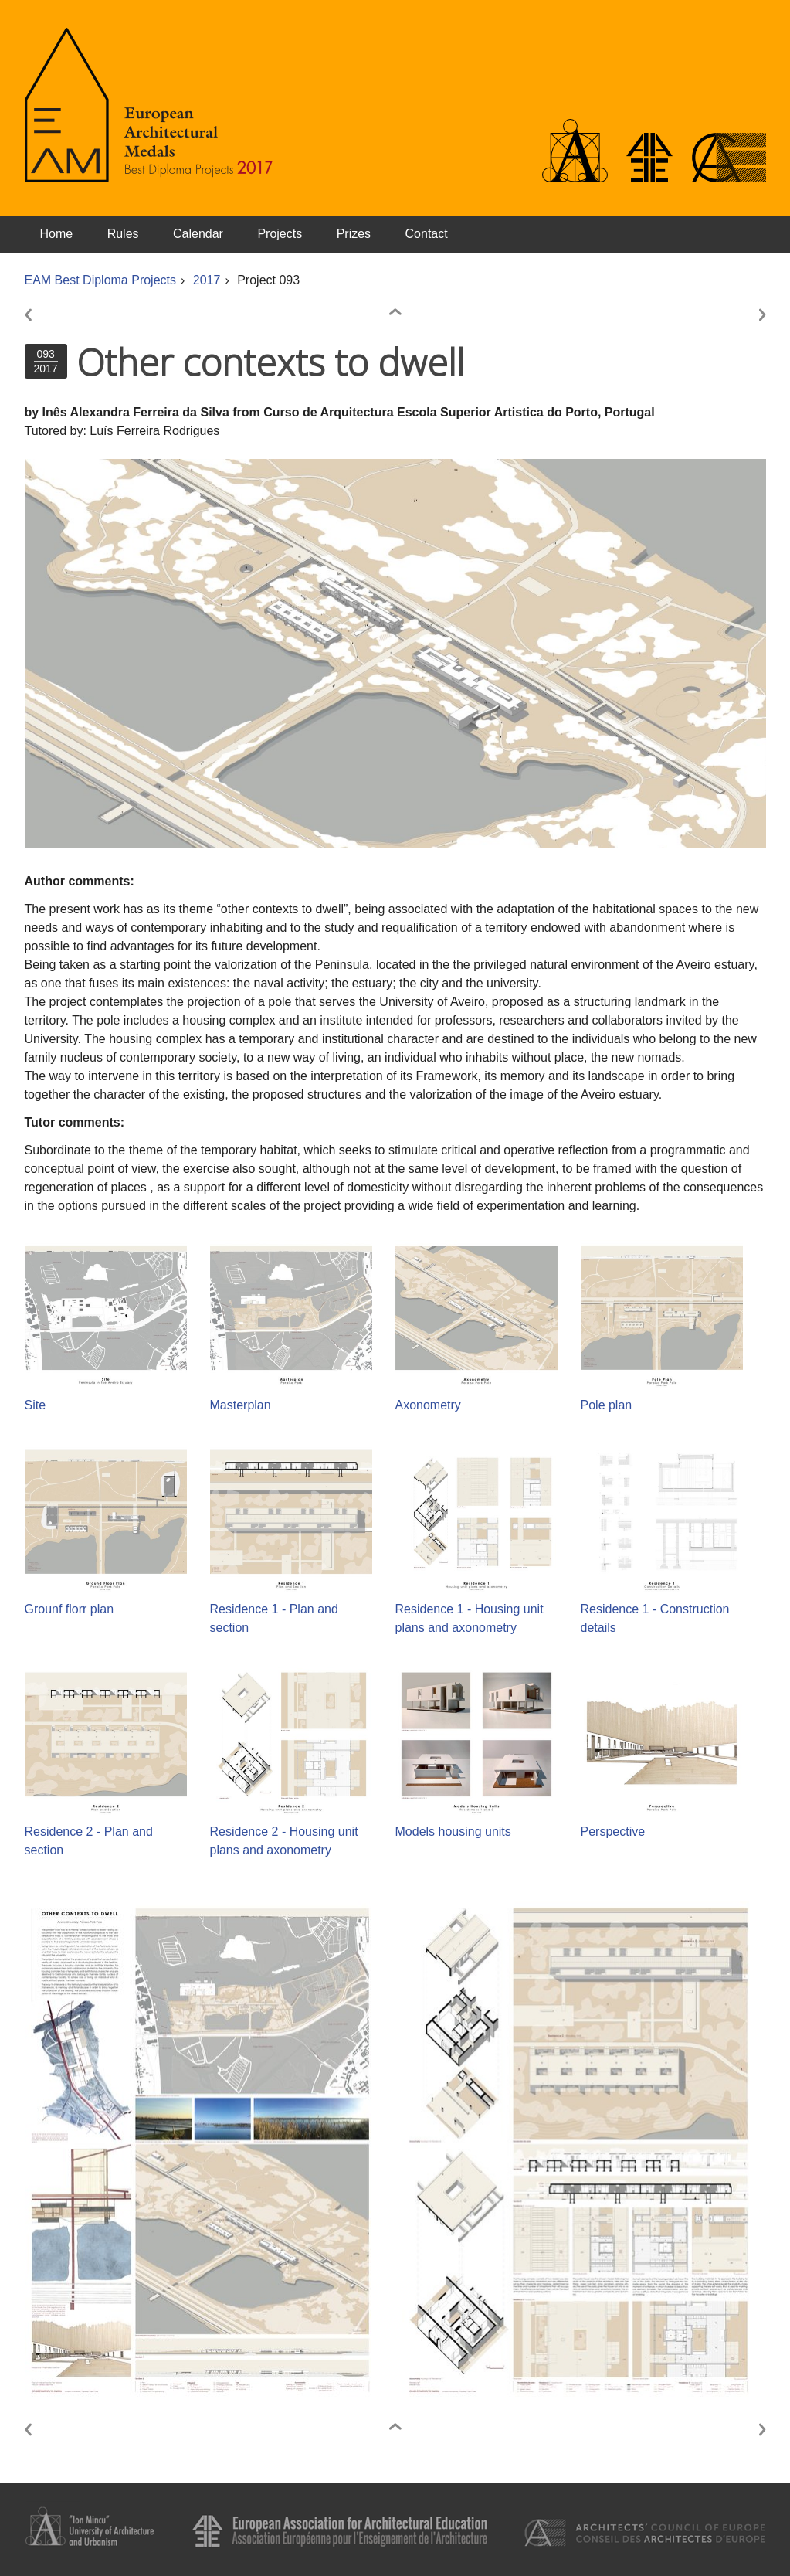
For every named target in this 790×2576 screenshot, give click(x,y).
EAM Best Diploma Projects (101, 280)
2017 (207, 280)
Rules (123, 233)
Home (56, 233)
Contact (426, 233)
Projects (279, 233)
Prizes (354, 233)
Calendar (198, 233)
